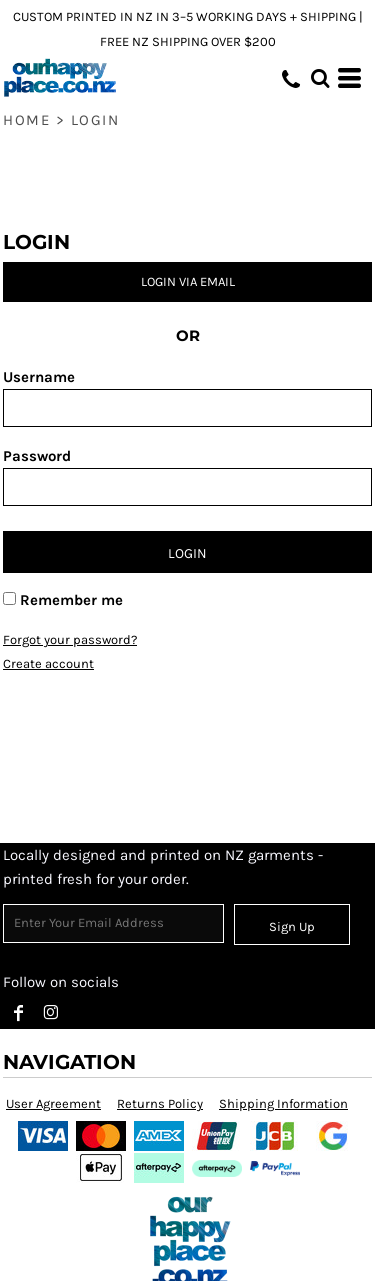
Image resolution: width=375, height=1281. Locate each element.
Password (37, 456)
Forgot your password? (70, 639)
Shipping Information (283, 1103)
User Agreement (53, 1103)
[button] (320, 78)
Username (39, 377)
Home (26, 120)
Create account (48, 663)
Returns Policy (160, 1103)
